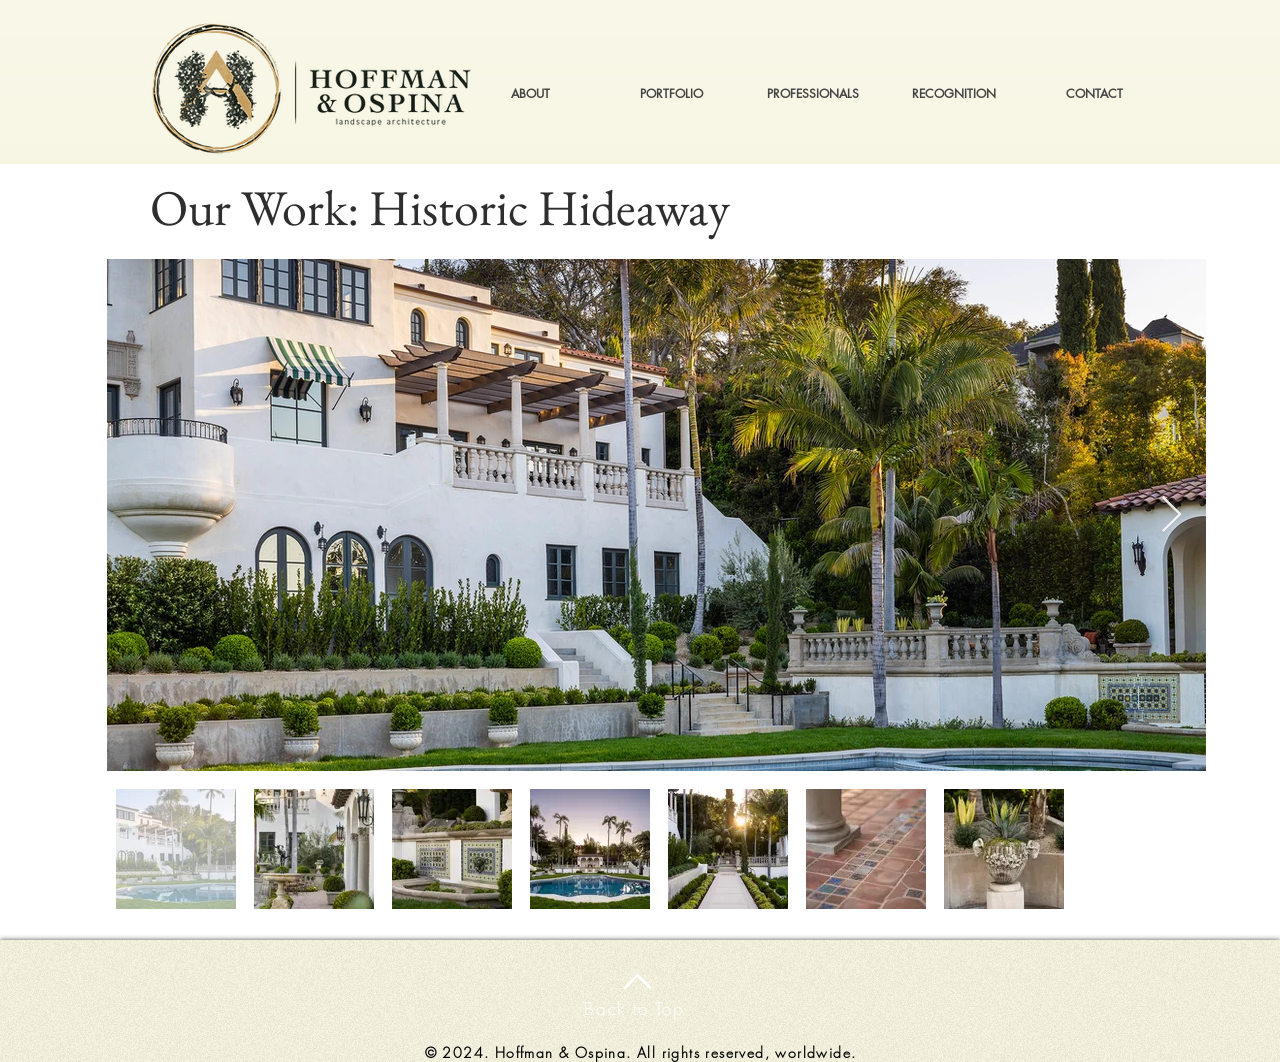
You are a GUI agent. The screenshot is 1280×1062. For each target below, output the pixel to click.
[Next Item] (1171, 515)
